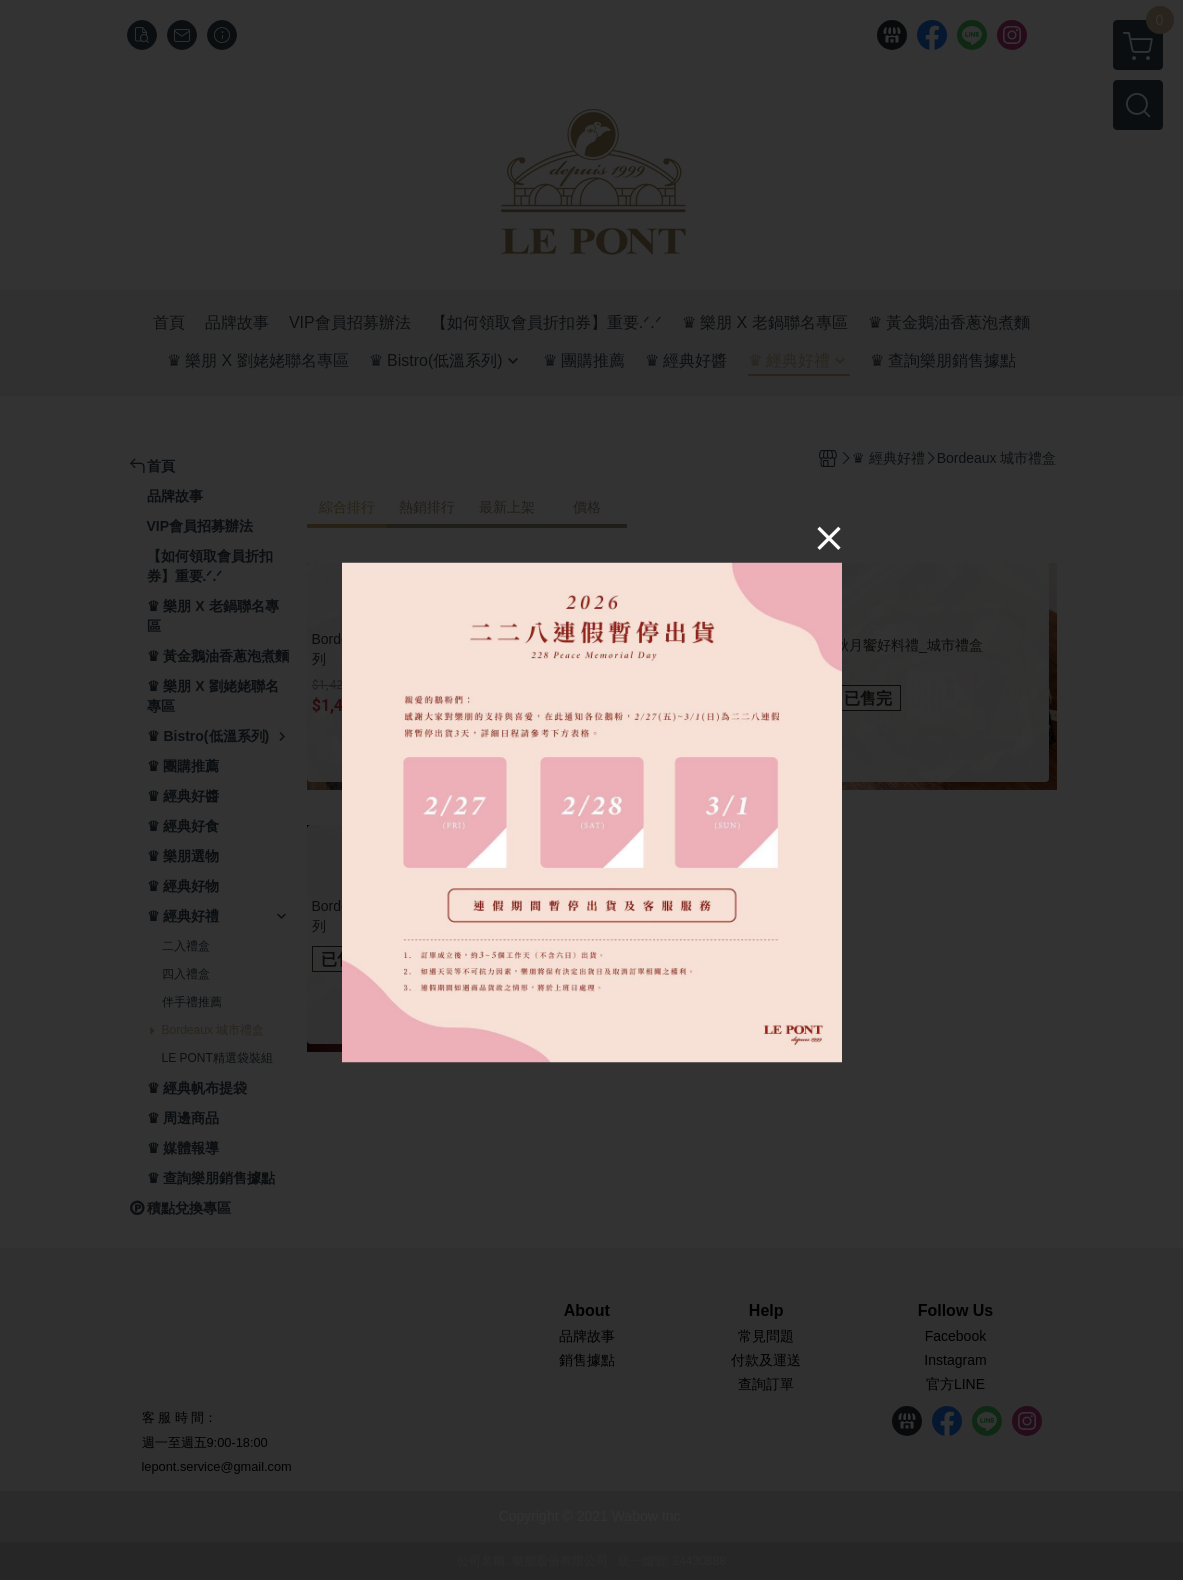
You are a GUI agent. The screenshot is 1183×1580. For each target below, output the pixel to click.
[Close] (829, 538)
